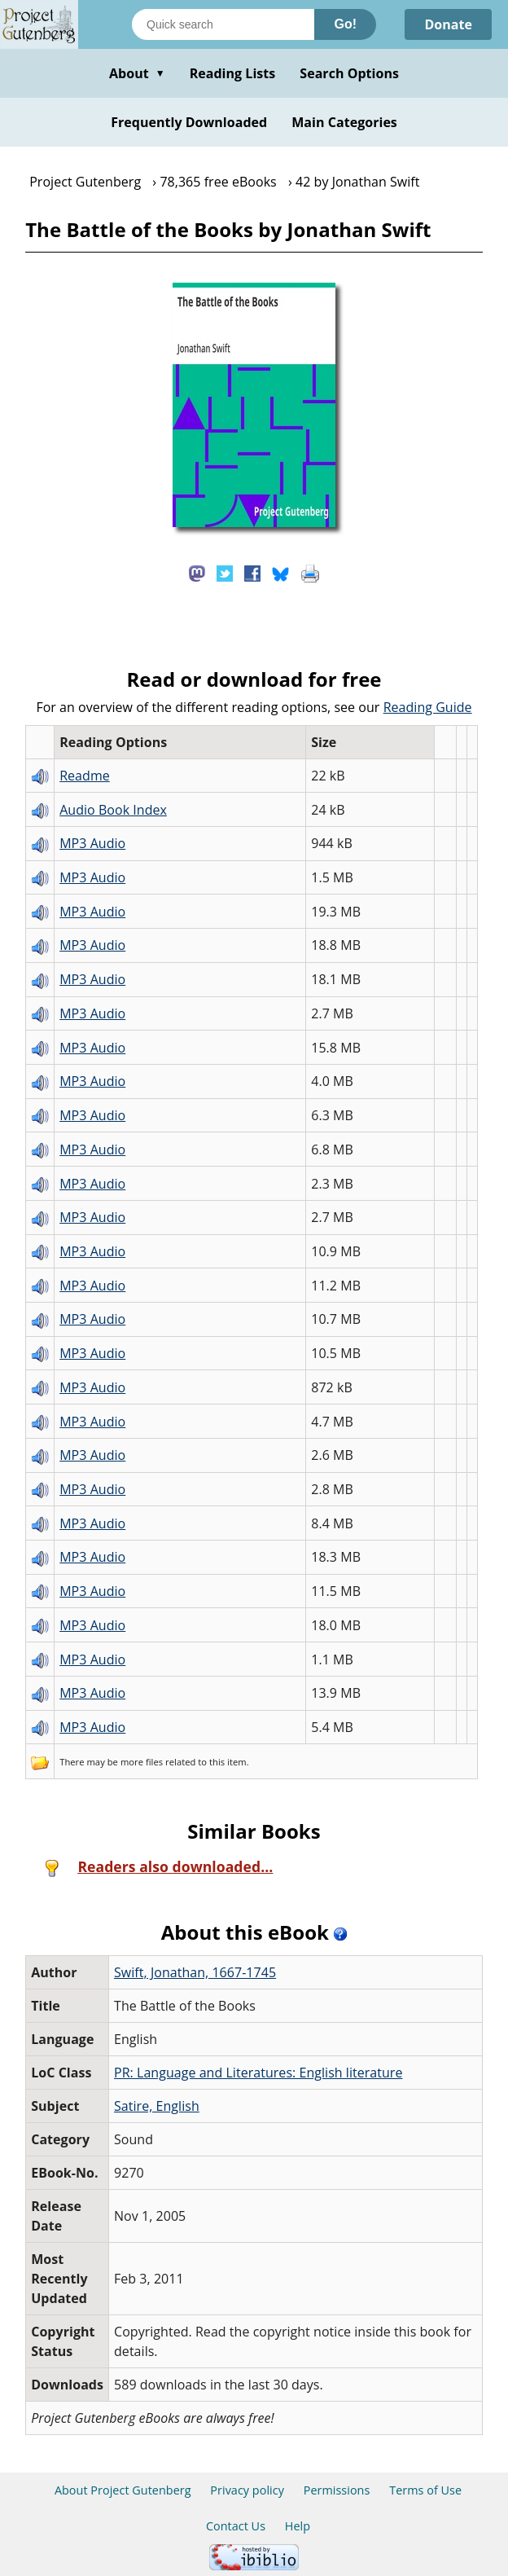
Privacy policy (247, 2490)
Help (297, 2526)
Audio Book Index (113, 810)
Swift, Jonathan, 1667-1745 (195, 1972)
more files (141, 1762)
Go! (345, 24)
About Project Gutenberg (123, 2490)
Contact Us (235, 2526)
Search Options (349, 73)
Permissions (337, 2490)
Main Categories (344, 122)
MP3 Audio (92, 843)
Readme (84, 776)
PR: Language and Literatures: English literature (258, 2072)
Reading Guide (427, 707)
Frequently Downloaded (189, 122)
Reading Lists (233, 73)
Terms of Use (425, 2490)
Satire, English (156, 2106)
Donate (448, 24)
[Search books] (223, 24)
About (137, 73)
